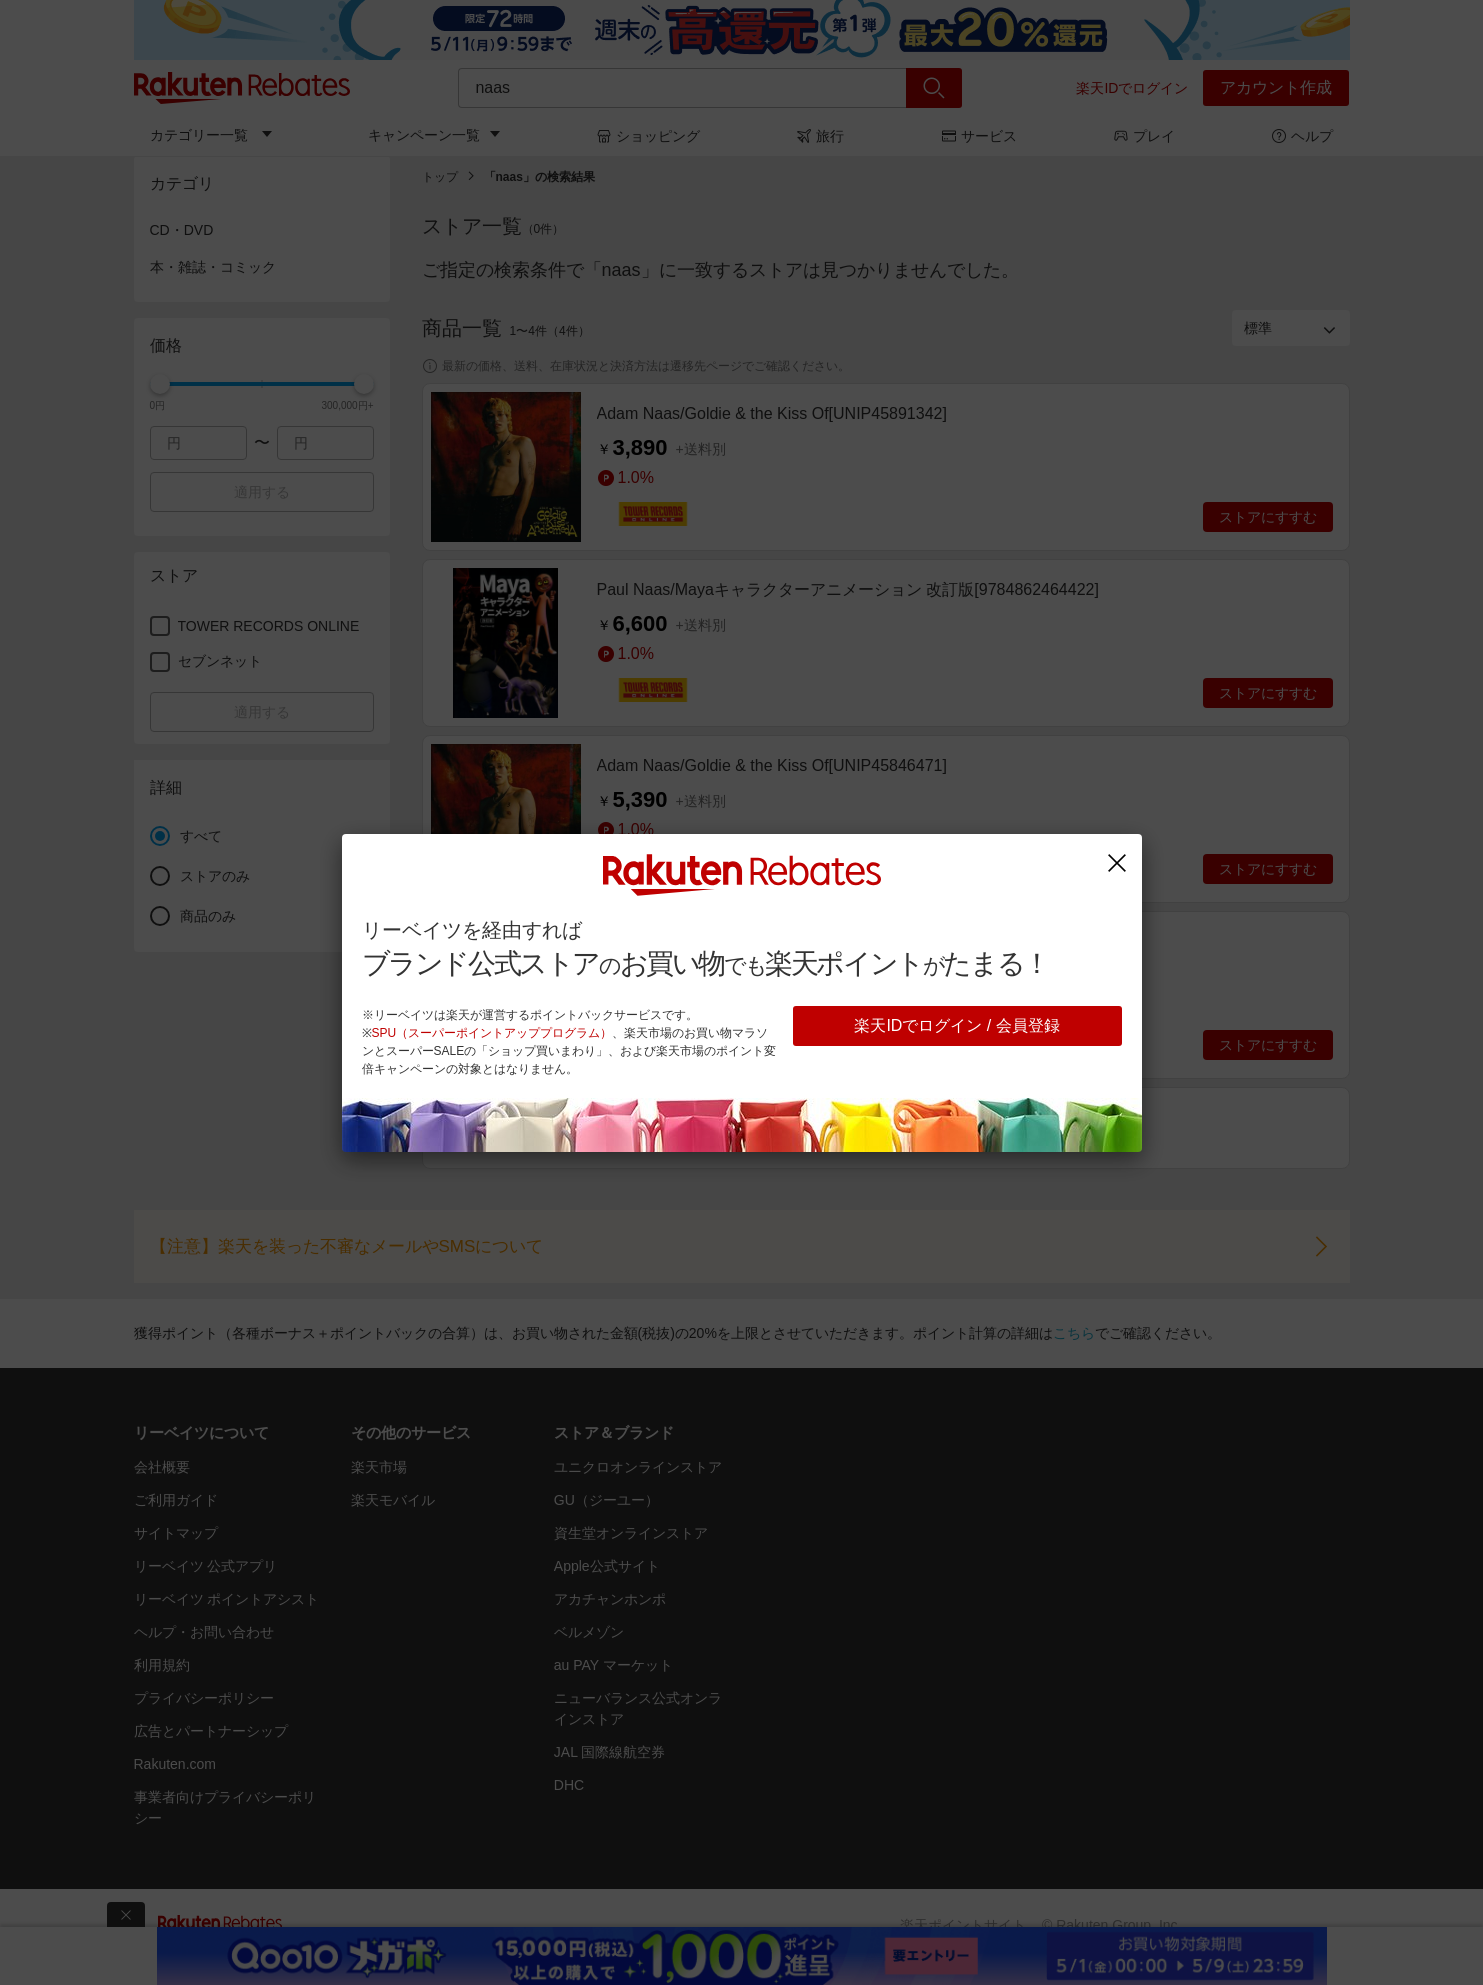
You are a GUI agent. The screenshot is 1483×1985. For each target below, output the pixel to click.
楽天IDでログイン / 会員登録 (956, 1025)
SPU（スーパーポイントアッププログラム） (492, 1033)
